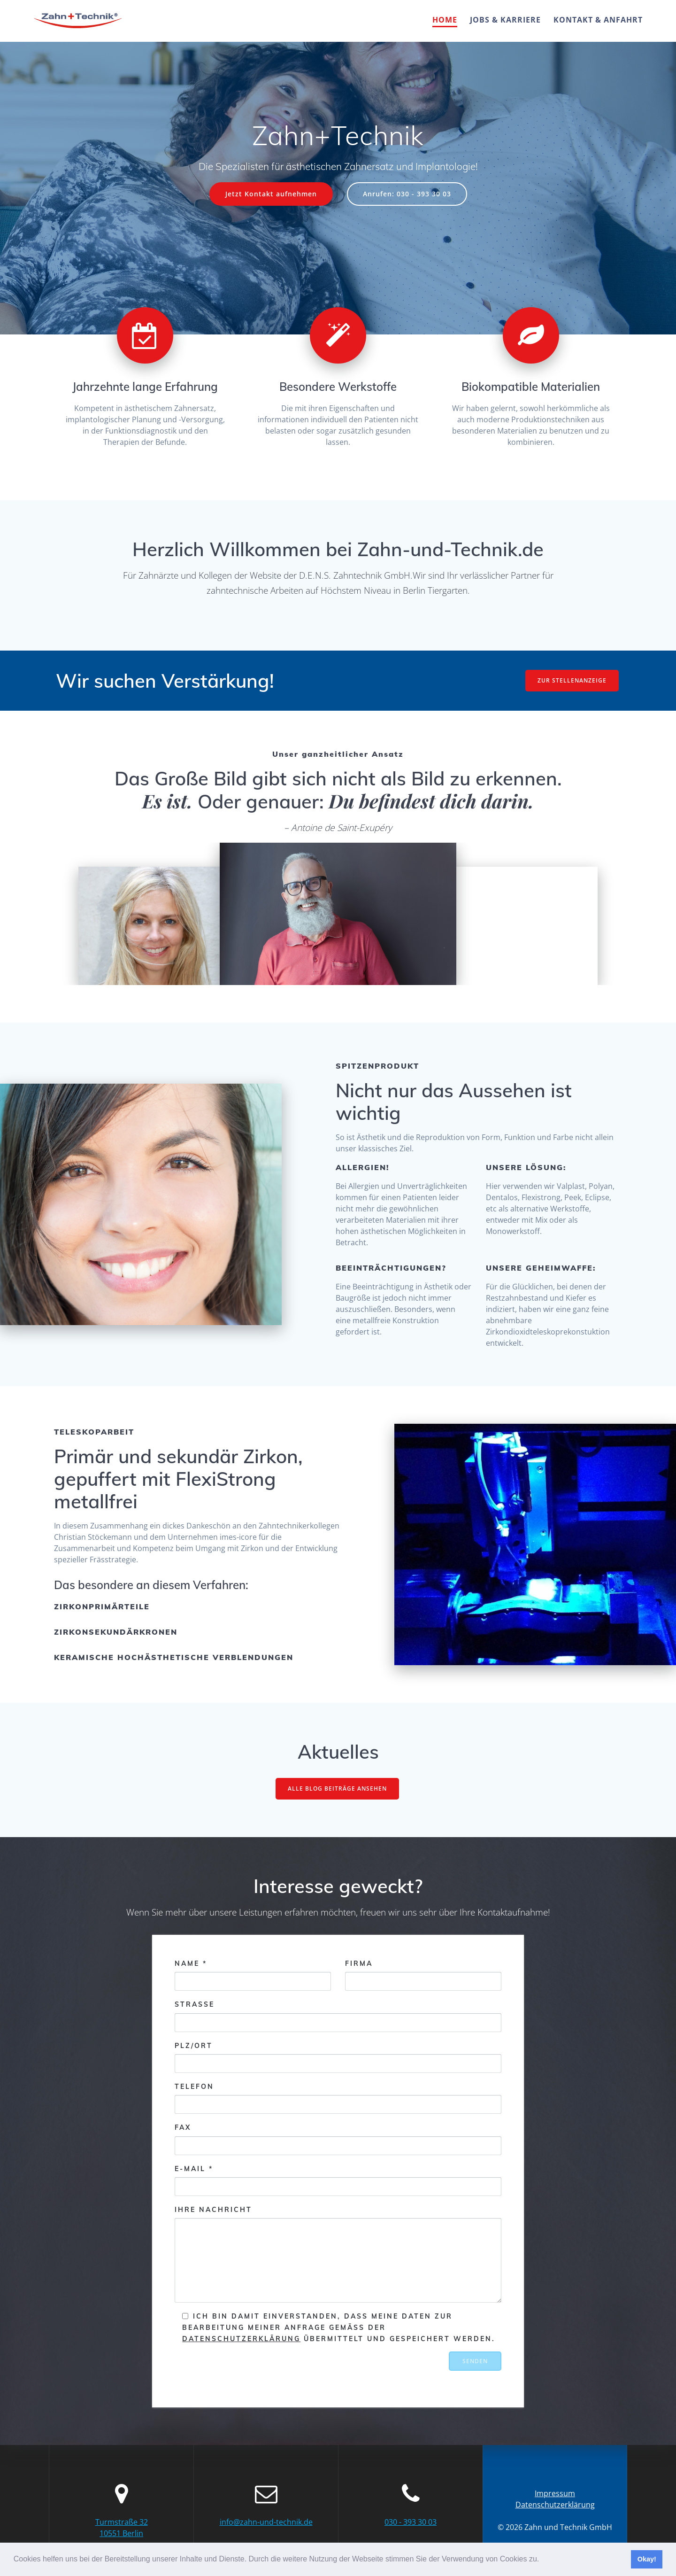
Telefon (338, 2098)
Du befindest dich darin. (429, 800)
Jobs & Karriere (505, 20)
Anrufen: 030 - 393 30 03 (407, 193)
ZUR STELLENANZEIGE (572, 680)
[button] (542, 2560)
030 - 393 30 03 (410, 2522)
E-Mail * (338, 2180)
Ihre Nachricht (338, 2254)
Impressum (555, 2493)
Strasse (338, 2016)
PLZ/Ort (338, 2056)
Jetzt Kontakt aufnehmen (271, 193)
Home (444, 20)
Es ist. (167, 800)
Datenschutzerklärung (241, 2339)
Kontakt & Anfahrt (598, 20)
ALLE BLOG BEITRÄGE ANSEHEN (337, 1788)
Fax (338, 2139)
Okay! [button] (647, 2559)
